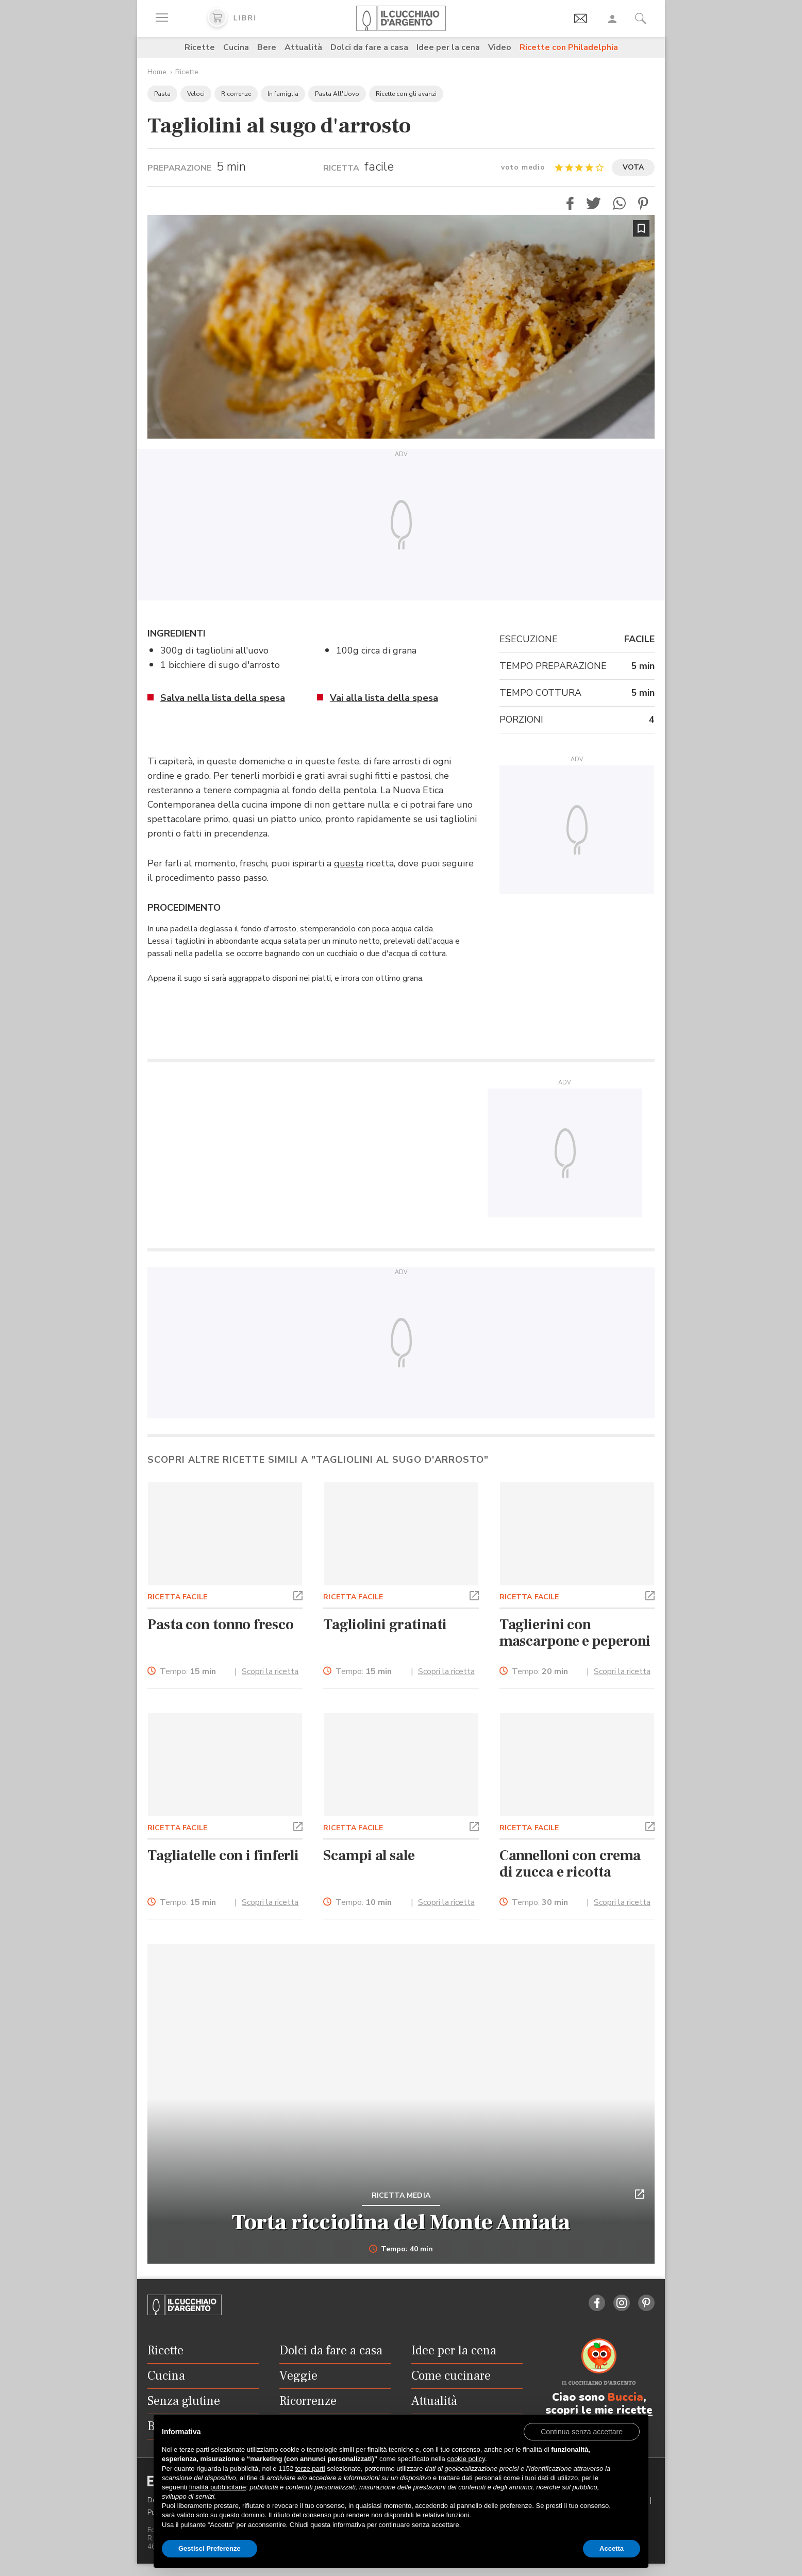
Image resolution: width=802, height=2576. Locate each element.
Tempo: (188, 1671)
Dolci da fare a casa (369, 47)
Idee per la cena (448, 47)
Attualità (303, 47)
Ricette (200, 47)
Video (499, 47)
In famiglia (283, 94)
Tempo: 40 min (401, 2249)
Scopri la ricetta (270, 1671)
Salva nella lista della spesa (222, 698)
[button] (570, 203)
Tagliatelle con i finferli (223, 1855)
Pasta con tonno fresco (220, 1624)
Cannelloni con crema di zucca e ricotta (570, 1863)
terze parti (310, 2468)
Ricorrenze (236, 94)
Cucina (236, 47)
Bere (266, 47)
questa (348, 863)
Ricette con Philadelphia (569, 47)
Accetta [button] (611, 2548)
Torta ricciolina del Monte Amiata (401, 2222)
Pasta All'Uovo (337, 94)
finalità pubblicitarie (217, 2487)
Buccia (625, 2397)
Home (156, 72)
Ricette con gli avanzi (406, 94)
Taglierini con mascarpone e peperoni (575, 1632)
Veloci (196, 94)
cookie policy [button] (465, 2459)
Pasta (162, 94)
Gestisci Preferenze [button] (209, 2548)
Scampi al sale (368, 1855)
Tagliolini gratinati (385, 1624)
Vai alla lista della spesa (384, 698)
